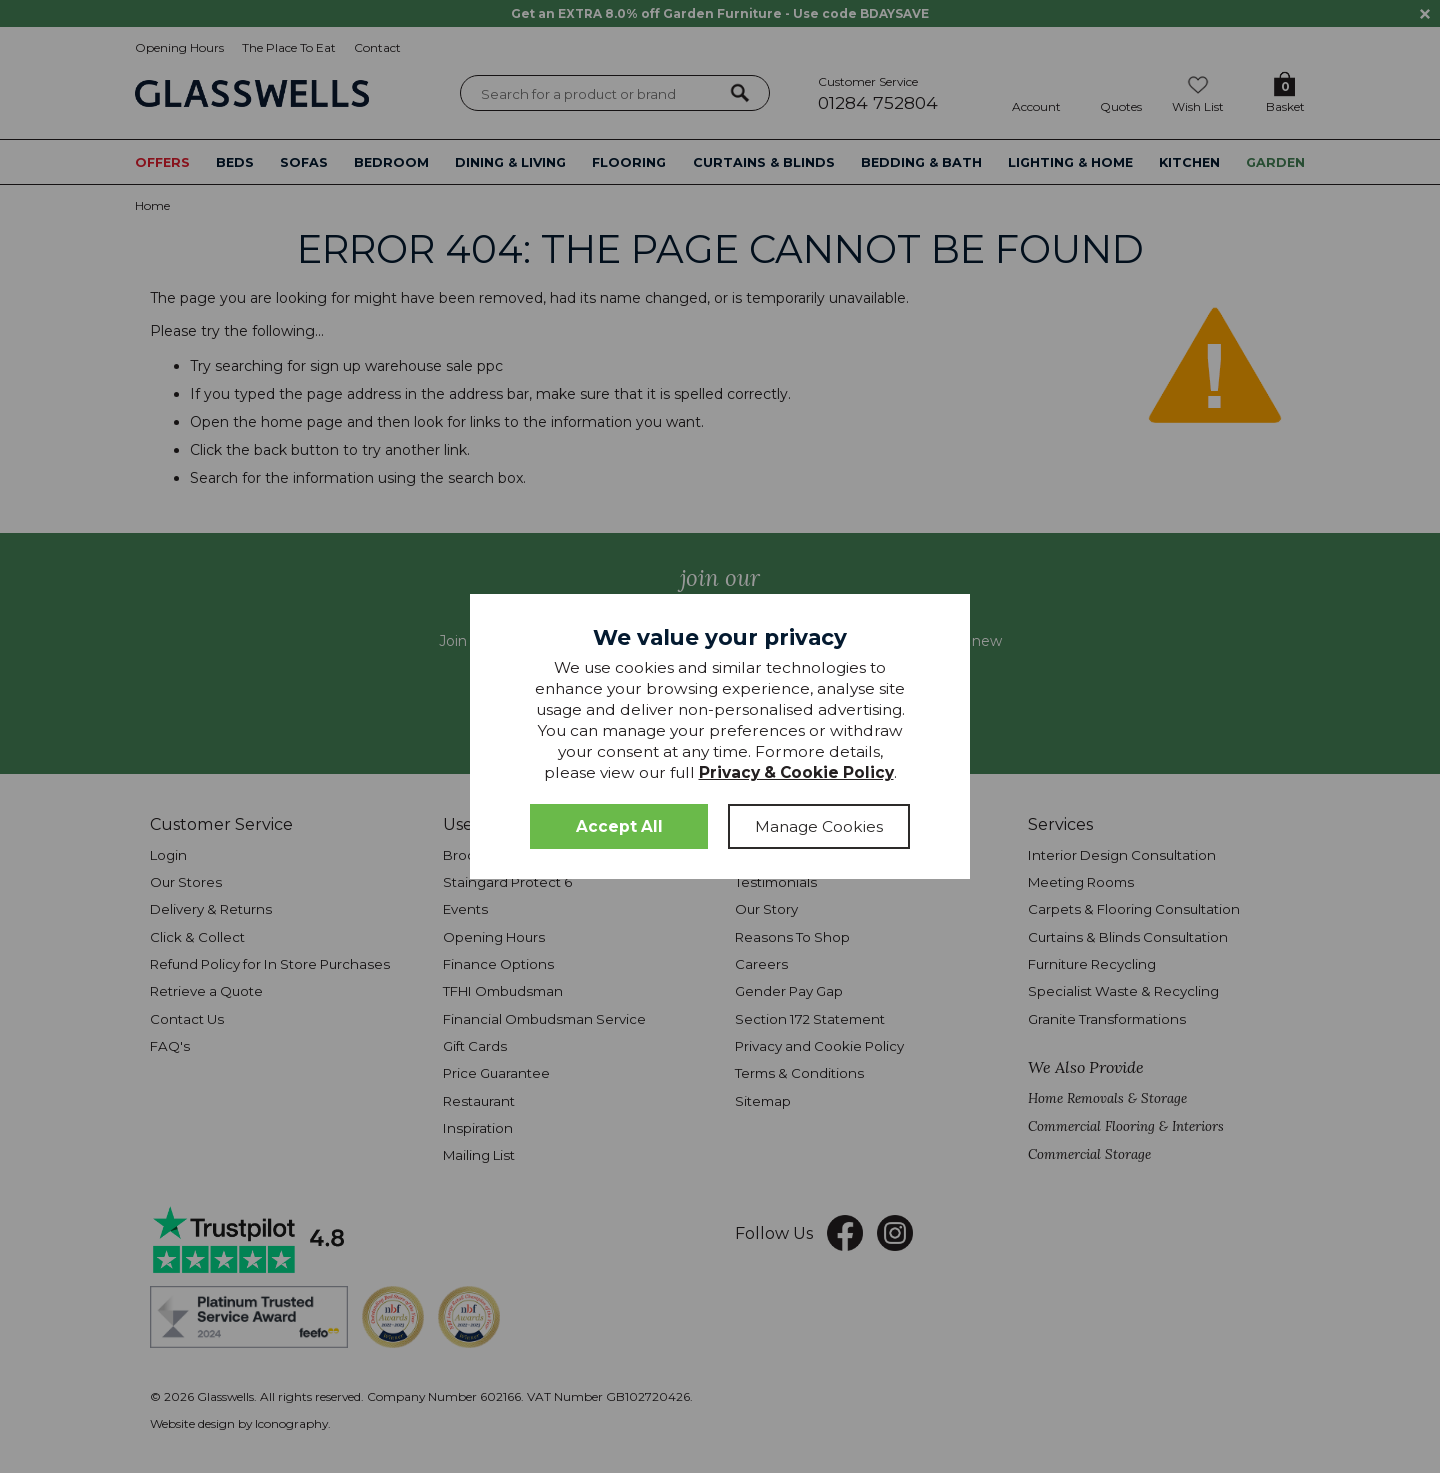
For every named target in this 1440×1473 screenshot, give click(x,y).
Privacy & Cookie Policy (796, 772)
